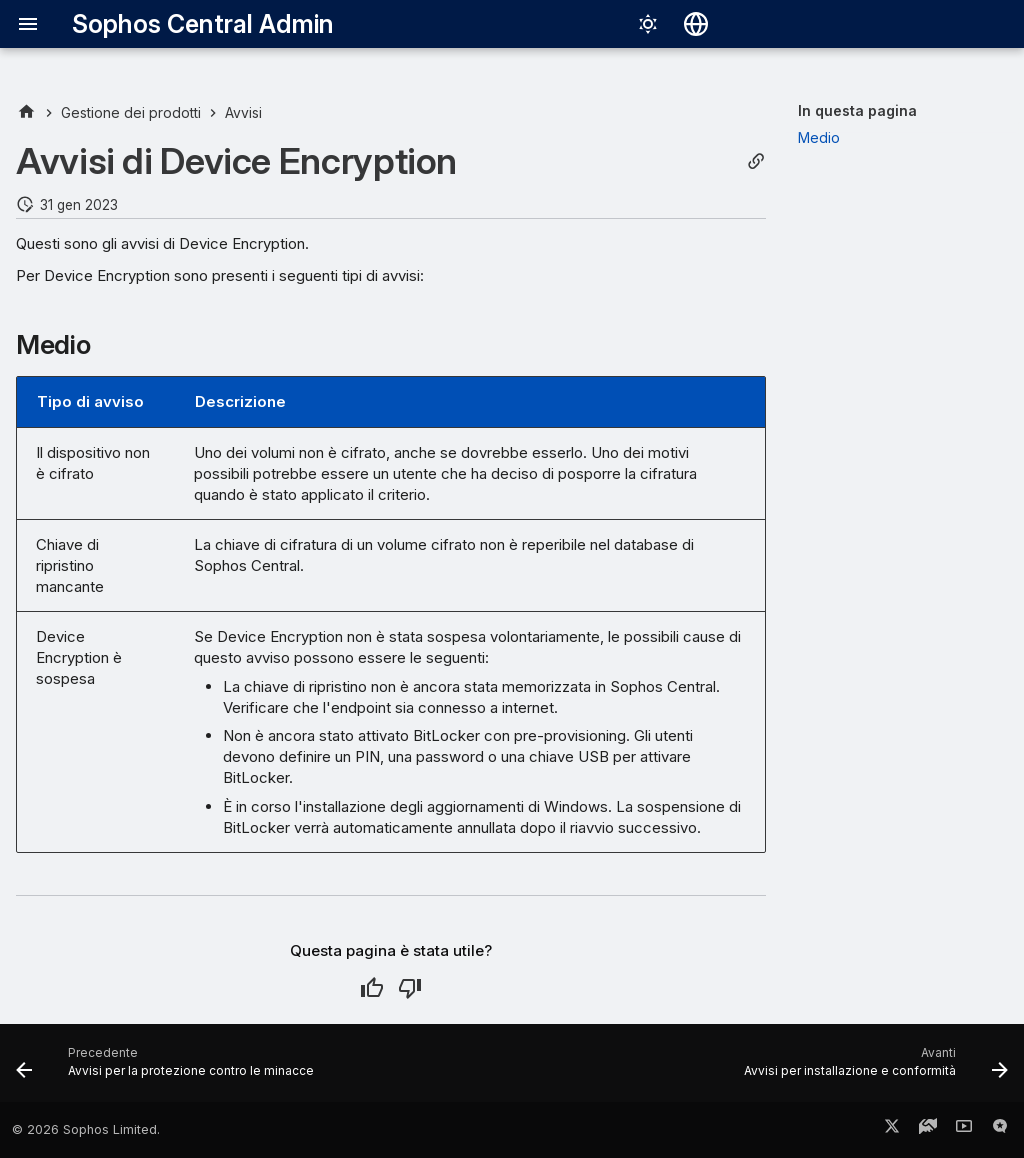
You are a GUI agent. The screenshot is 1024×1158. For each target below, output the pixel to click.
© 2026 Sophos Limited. (86, 1129)
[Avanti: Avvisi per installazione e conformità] (872, 1069)
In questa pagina (857, 110)
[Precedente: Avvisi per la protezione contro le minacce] (169, 1069)
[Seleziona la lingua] (696, 24)
